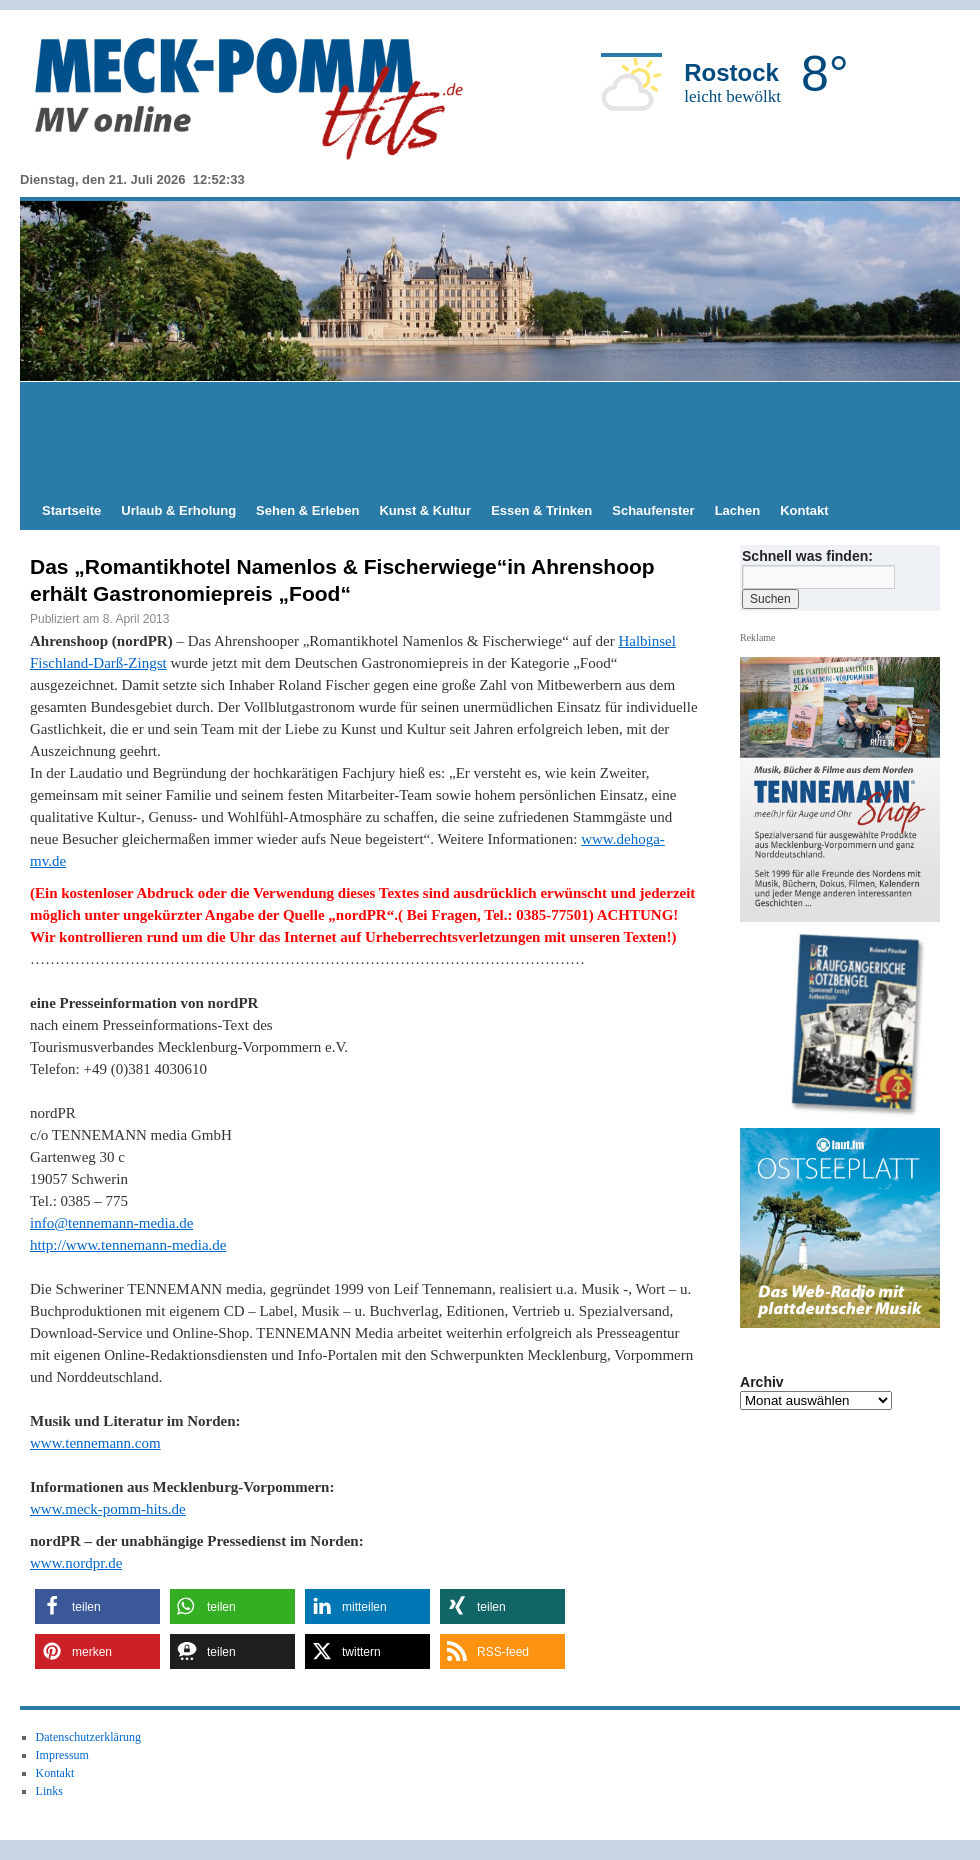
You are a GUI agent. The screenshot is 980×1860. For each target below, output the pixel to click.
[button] (97, 1606)
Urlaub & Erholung (178, 510)
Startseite (71, 510)
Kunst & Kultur (425, 510)
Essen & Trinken (541, 510)
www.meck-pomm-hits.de (108, 1509)
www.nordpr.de (76, 1563)
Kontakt (804, 510)
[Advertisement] (490, 437)
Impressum (62, 1755)
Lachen (738, 510)
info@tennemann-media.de (111, 1223)
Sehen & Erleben (307, 510)
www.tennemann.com (95, 1443)
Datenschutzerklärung (88, 1737)
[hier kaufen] (848, 1026)
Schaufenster (653, 510)
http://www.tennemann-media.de (128, 1245)
